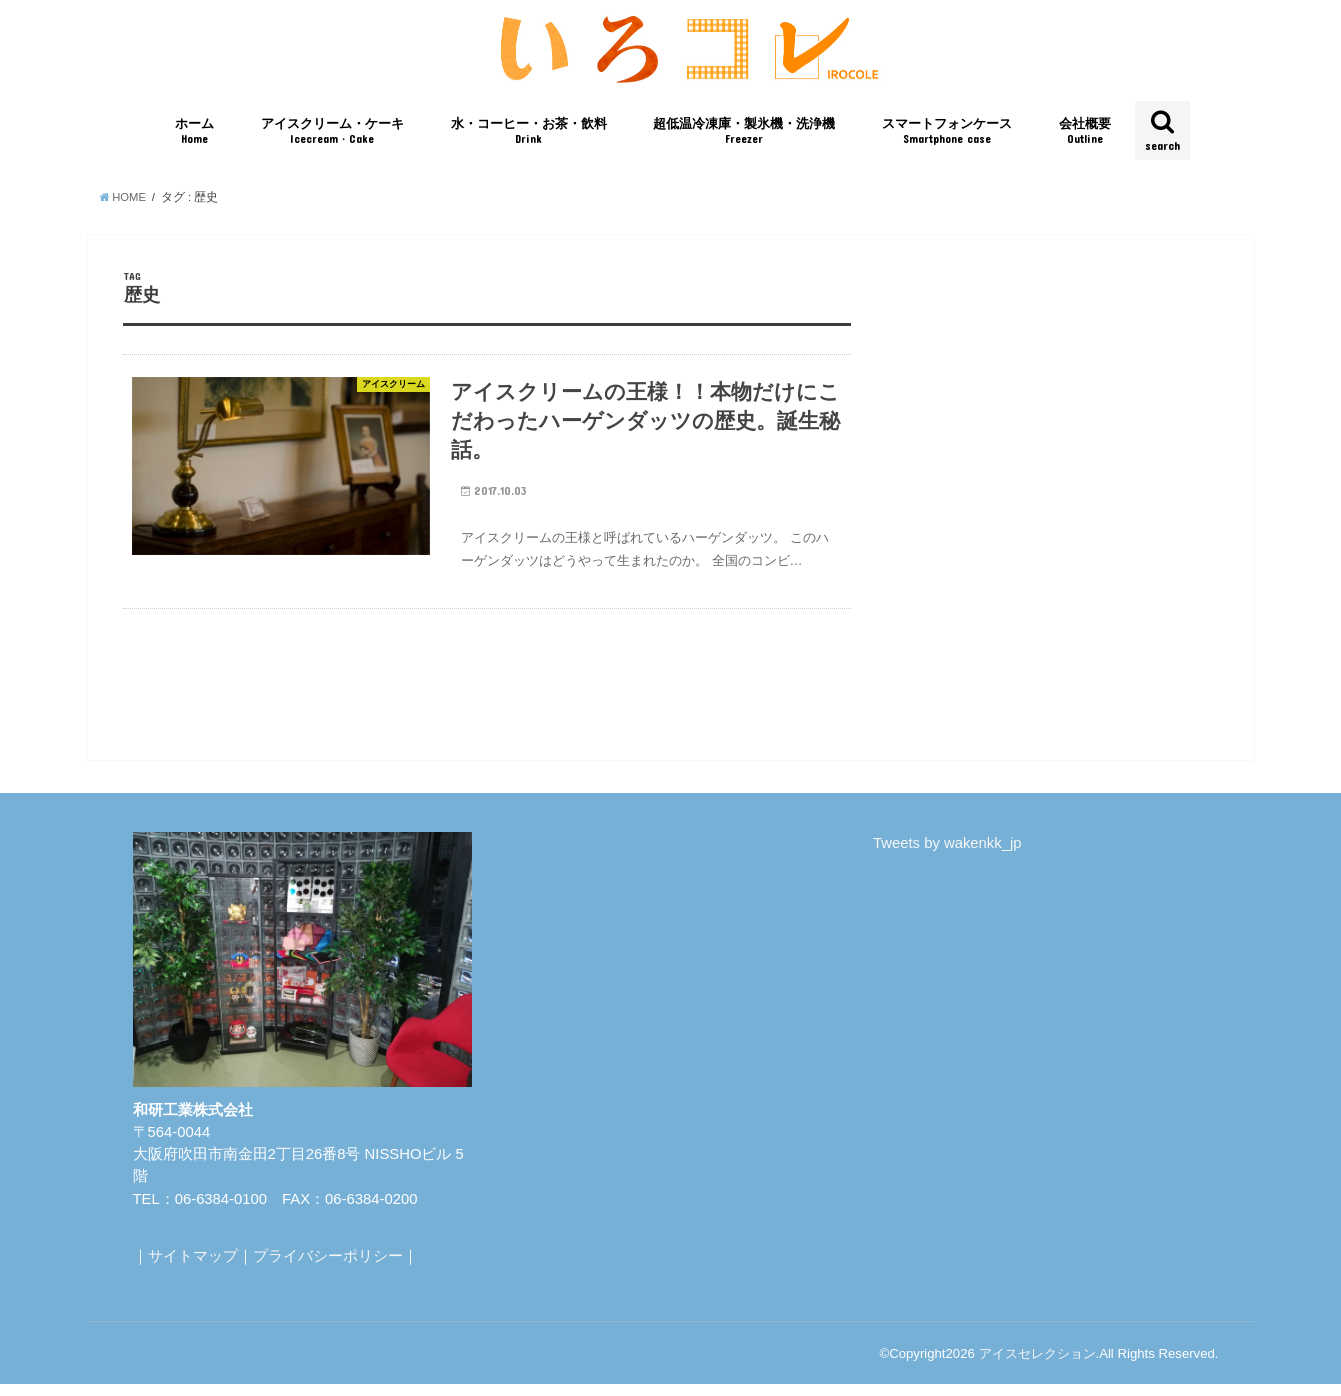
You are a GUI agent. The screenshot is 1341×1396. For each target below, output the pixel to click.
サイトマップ (193, 1268)
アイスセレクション (1037, 1365)
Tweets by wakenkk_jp (947, 856)
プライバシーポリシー (328, 1268)
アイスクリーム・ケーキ (332, 138)
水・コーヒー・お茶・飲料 (529, 138)
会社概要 (1085, 138)
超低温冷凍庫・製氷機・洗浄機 (744, 138)
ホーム (194, 138)
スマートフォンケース (947, 138)
